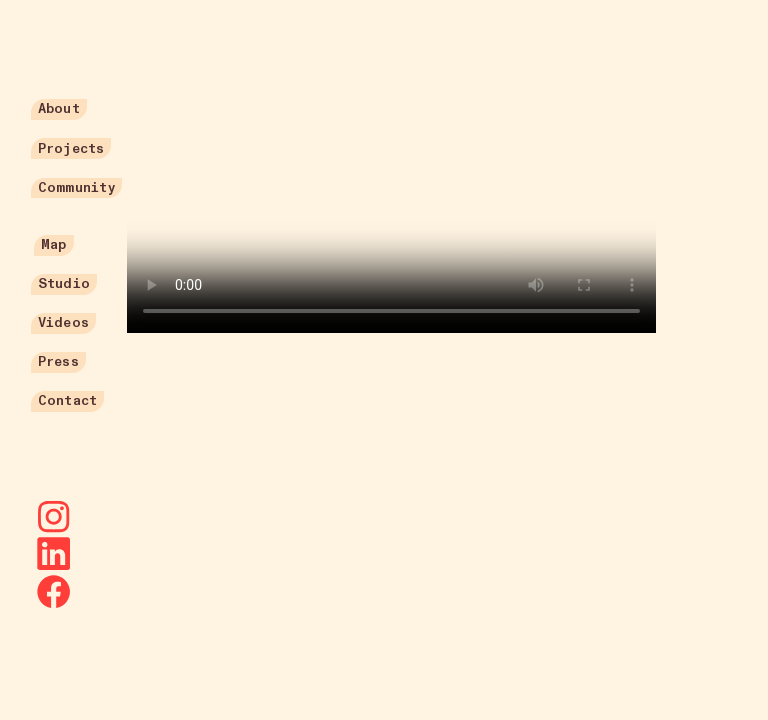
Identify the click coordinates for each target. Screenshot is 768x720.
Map (53, 244)
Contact (67, 400)
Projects (71, 148)
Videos (63, 322)
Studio (64, 283)
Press (58, 361)
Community (76, 187)
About (59, 108)
